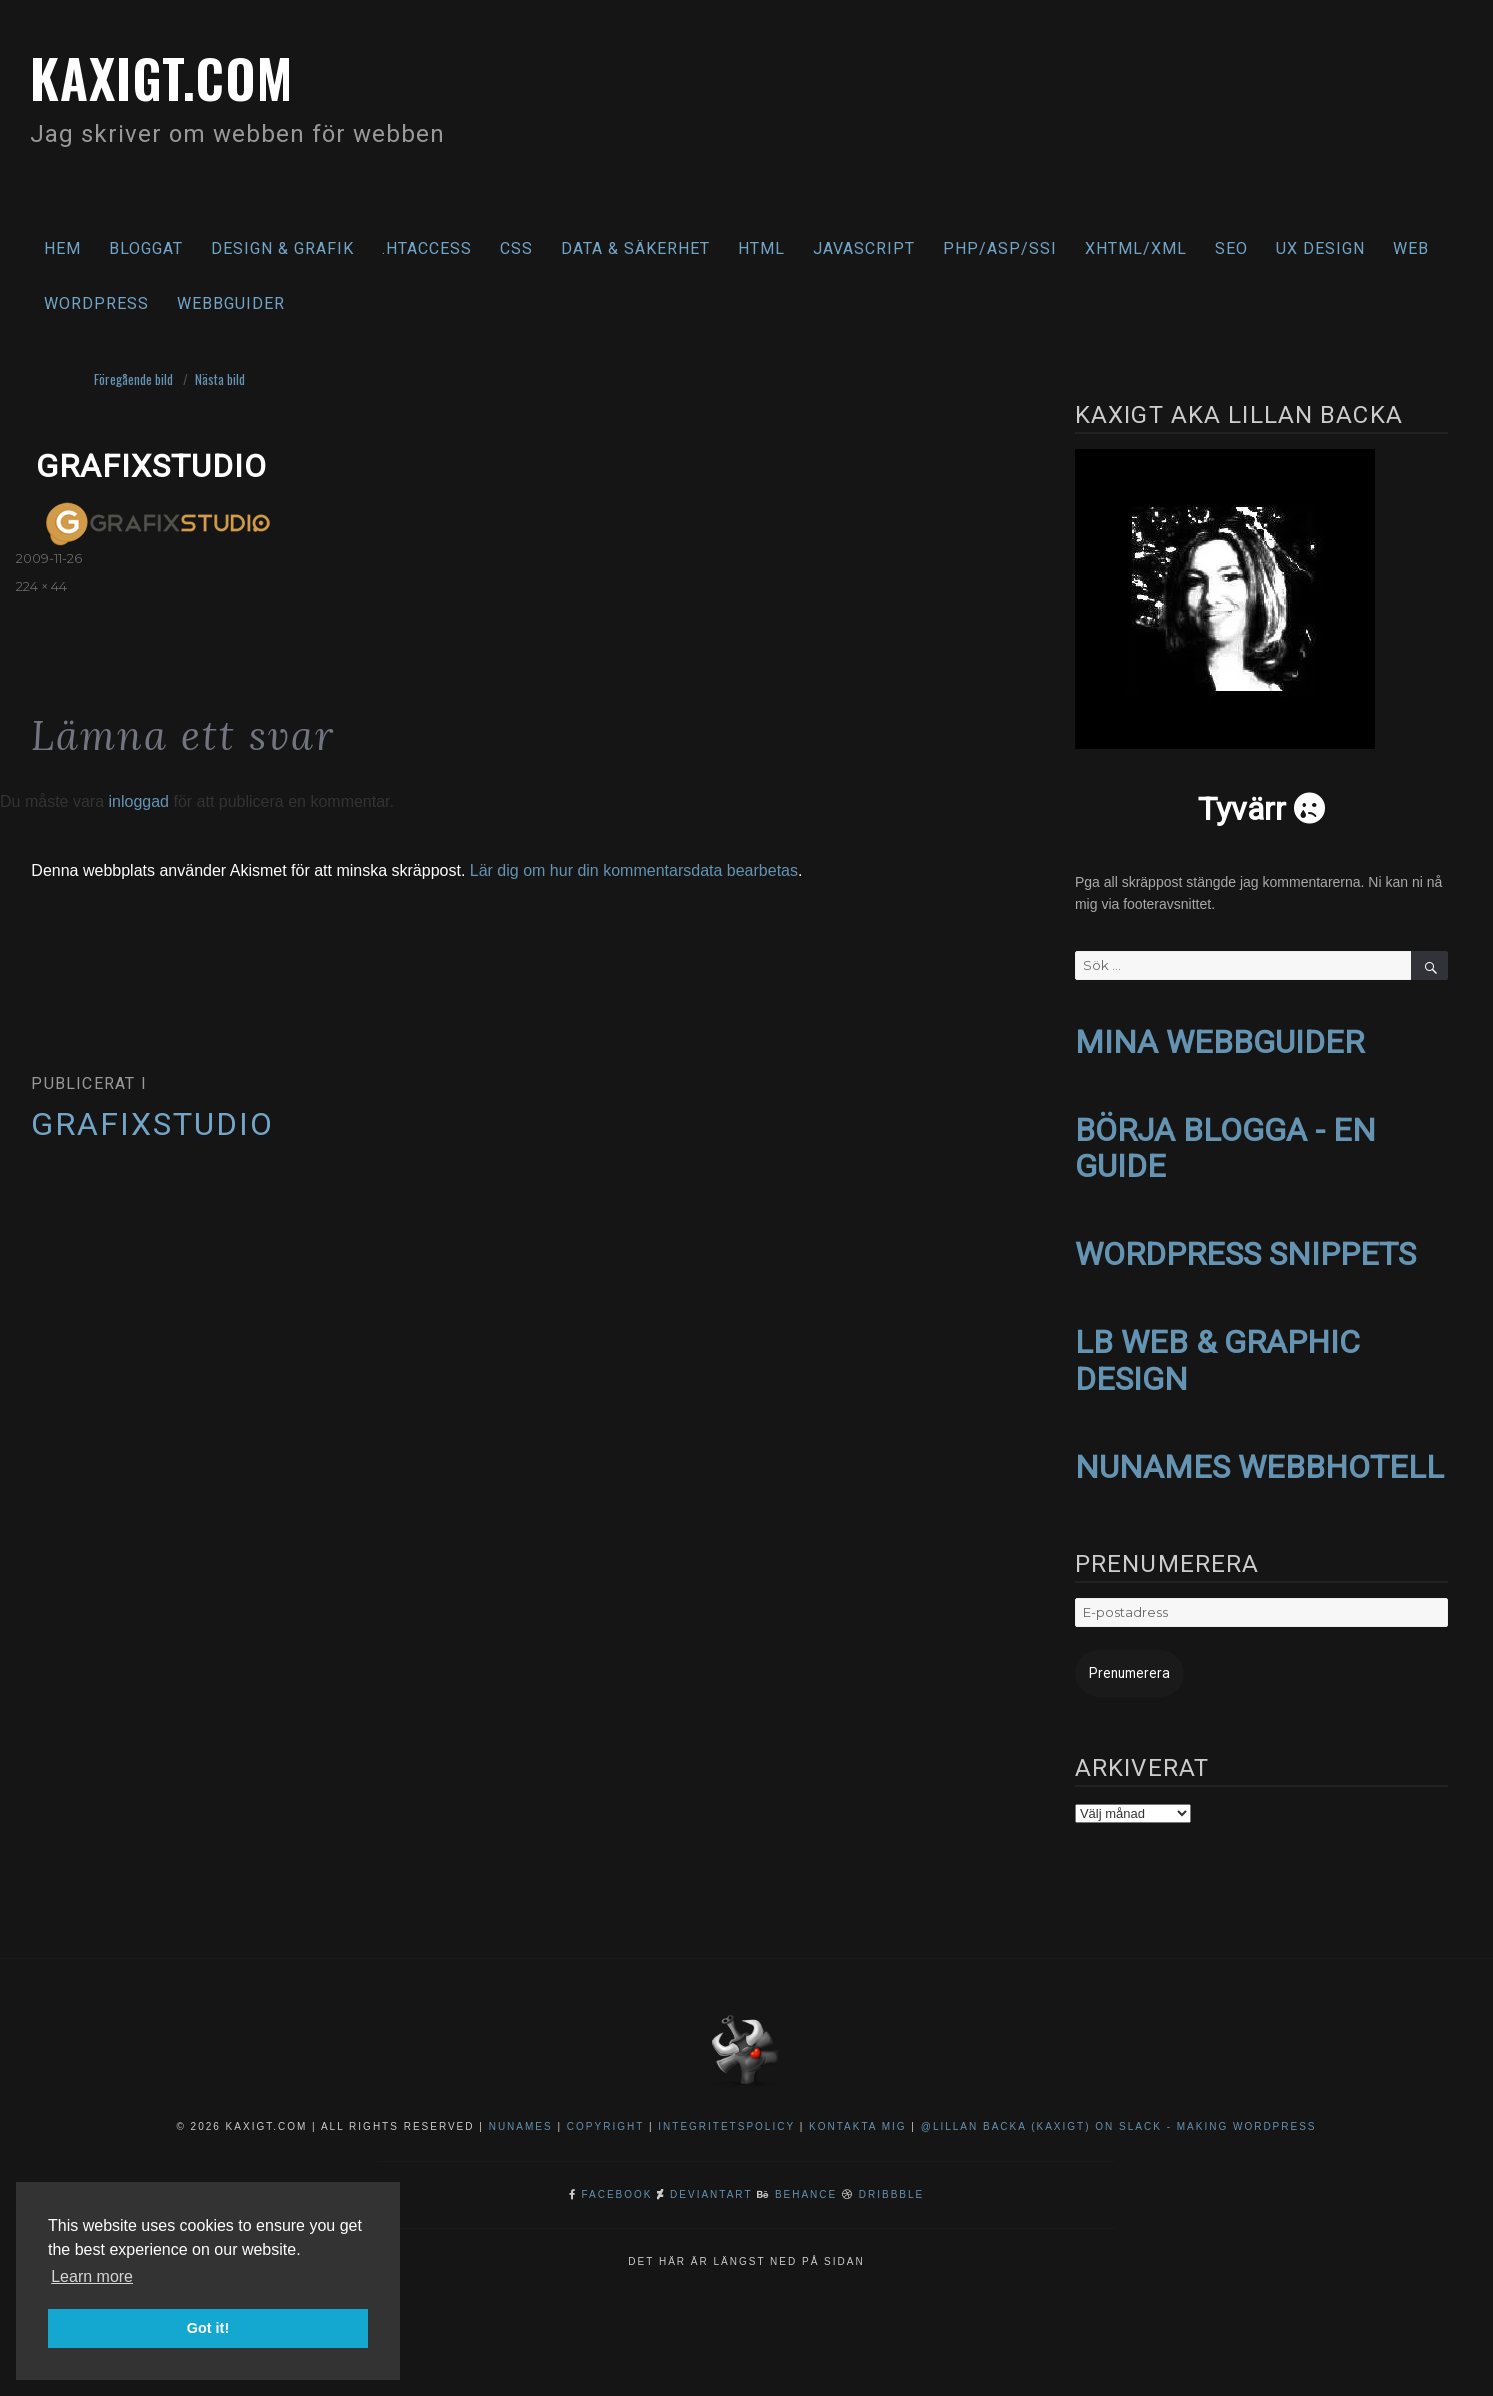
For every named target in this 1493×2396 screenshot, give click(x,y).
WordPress (96, 303)
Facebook (617, 2181)
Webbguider (231, 303)
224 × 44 (41, 586)
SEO (1231, 248)
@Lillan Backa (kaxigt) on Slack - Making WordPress (1119, 2113)
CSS (516, 248)
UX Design (1320, 248)
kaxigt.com (181, 74)
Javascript (864, 248)
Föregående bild (133, 379)
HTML (761, 248)
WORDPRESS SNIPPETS (1245, 1249)
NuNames (523, 2113)
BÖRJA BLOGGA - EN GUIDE (1225, 1144)
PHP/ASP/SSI (1000, 248)
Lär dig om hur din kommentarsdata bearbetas (634, 870)
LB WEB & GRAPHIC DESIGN (1217, 1352)
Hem (62, 248)
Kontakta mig (858, 2113)
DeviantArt (711, 2181)
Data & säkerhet (635, 248)
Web (1411, 248)
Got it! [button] (208, 2328)
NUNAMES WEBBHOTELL (1259, 1457)
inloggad (138, 801)
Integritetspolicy (726, 2113)
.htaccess (427, 248)
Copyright (605, 2113)
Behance (806, 2181)
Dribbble (891, 2181)
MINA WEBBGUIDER (1219, 1041)
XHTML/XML (1136, 248)
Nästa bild (220, 379)
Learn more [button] (92, 2276)
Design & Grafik (282, 248)
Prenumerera (1122, 1661)
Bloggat (146, 248)
